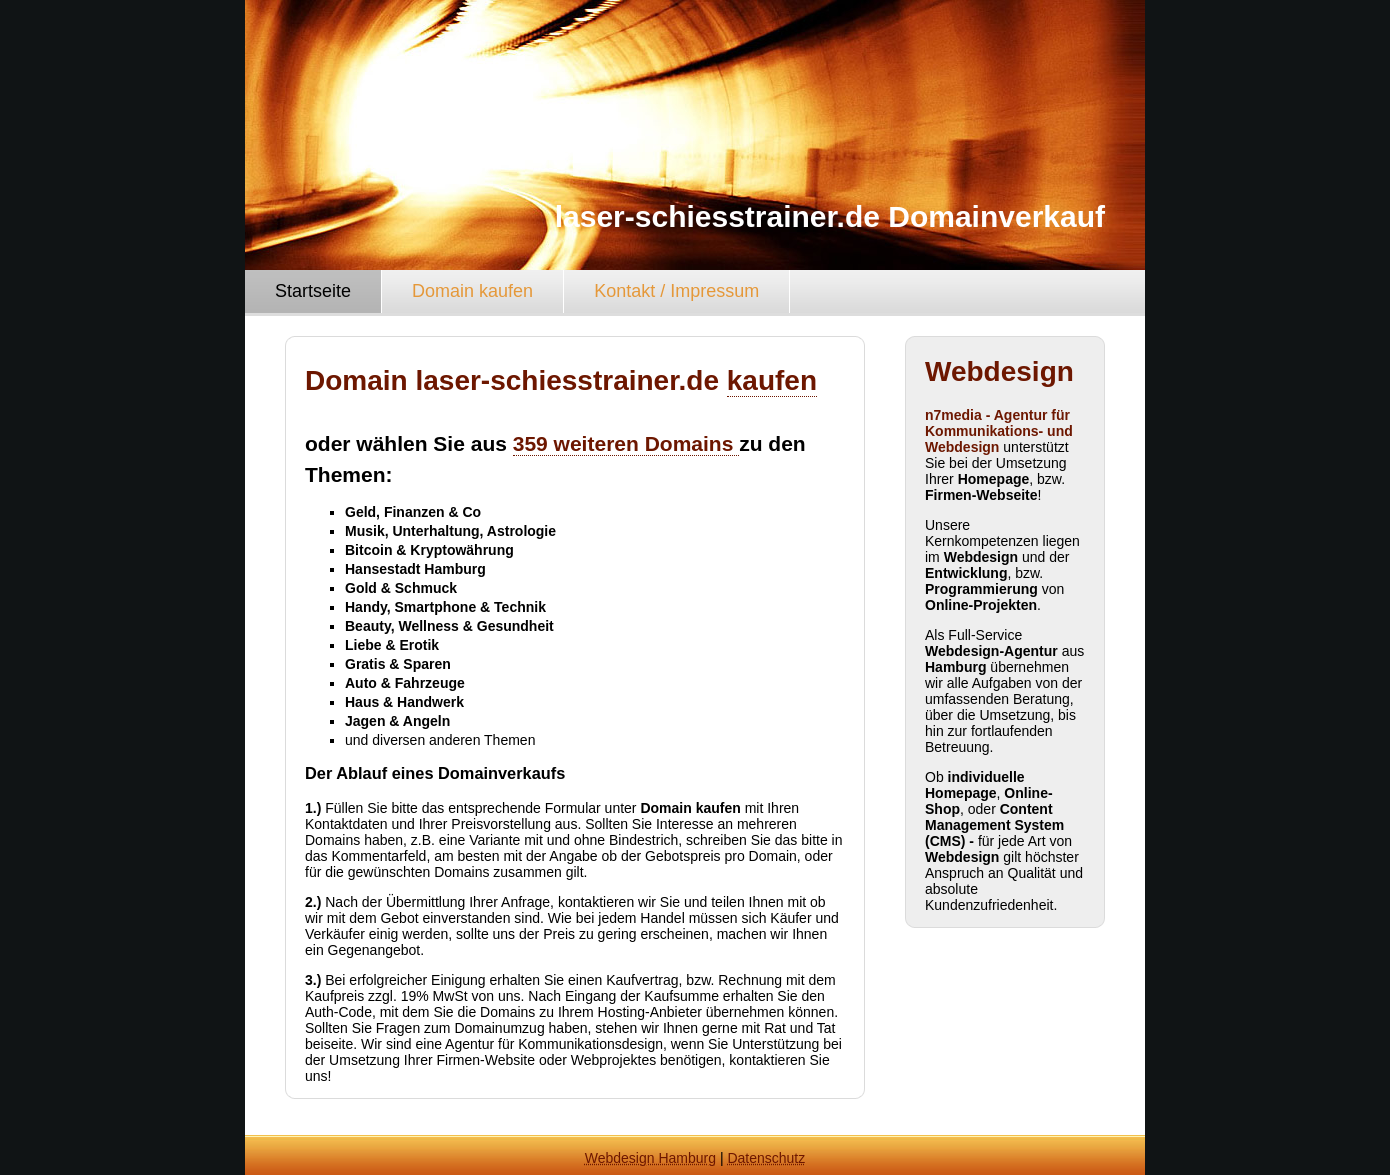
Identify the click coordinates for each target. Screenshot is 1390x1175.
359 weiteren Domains (626, 443)
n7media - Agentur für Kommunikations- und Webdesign (999, 431)
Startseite (313, 291)
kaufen (772, 380)
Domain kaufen (472, 291)
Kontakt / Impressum (676, 291)
